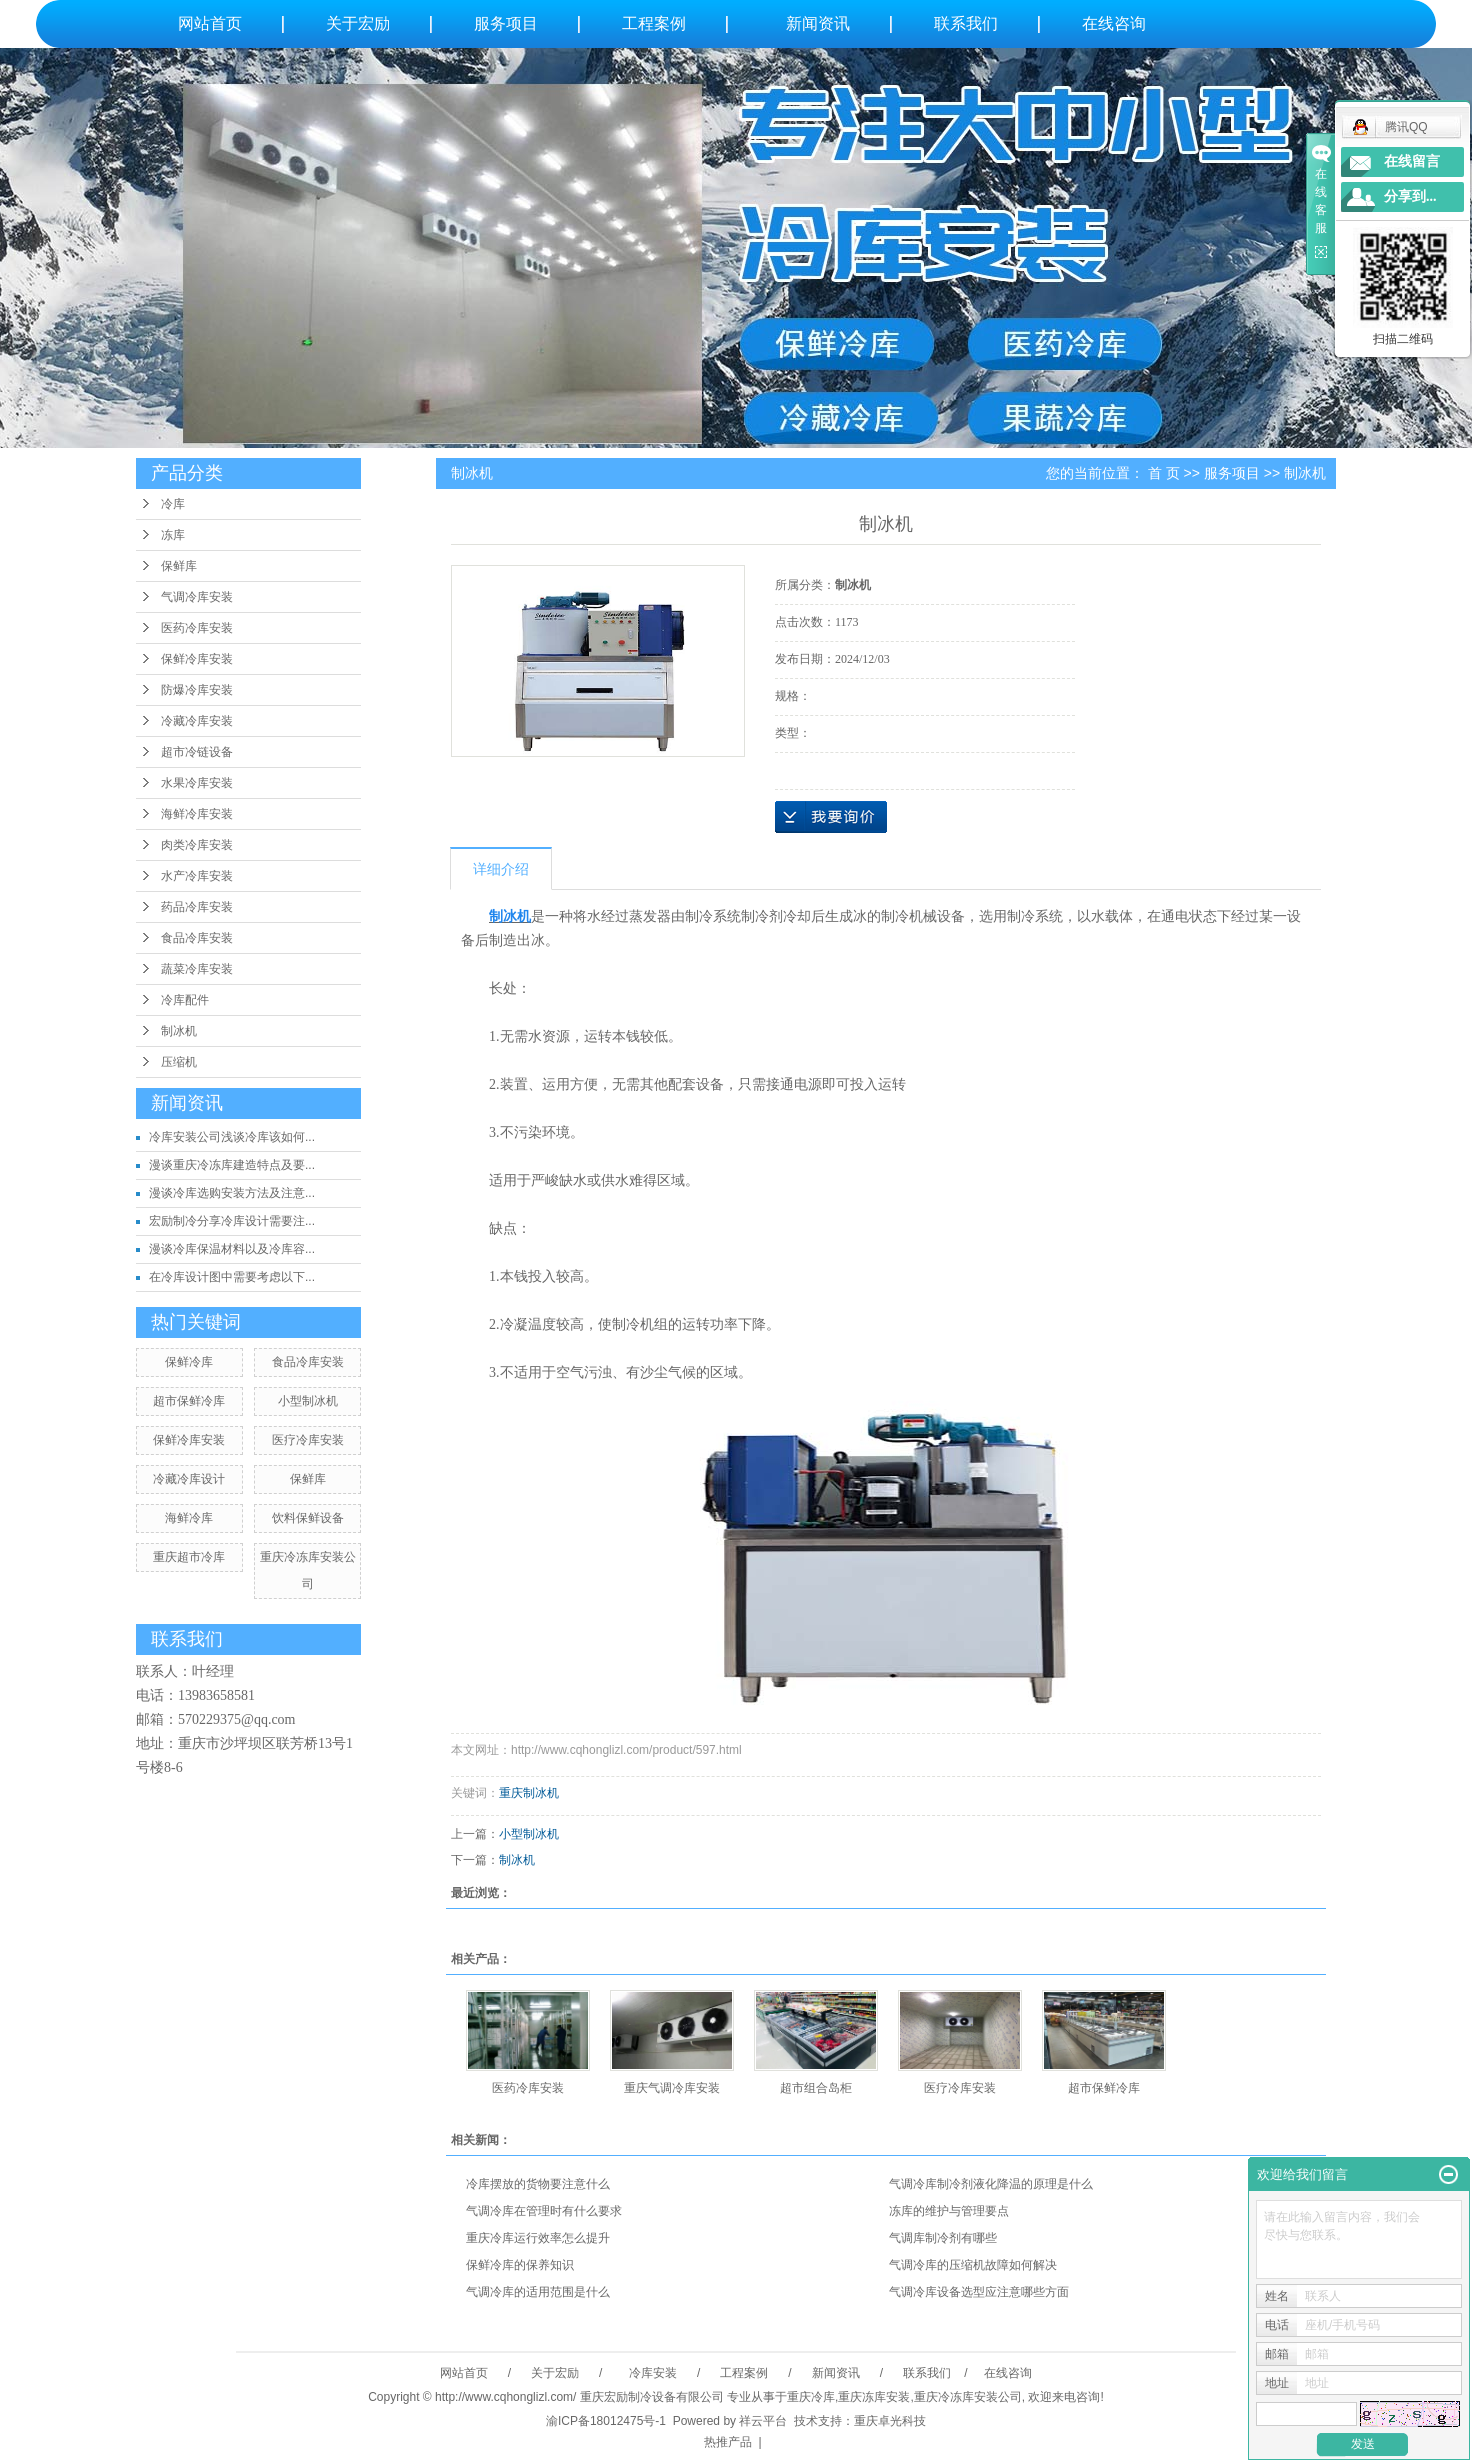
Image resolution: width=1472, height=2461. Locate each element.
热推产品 (728, 2442)
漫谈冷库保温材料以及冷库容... (232, 1249)
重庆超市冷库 (189, 1557)
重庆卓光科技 (890, 2421)
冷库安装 (651, 2373)
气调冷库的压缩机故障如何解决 (973, 2265)
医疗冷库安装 (308, 1440)
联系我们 (966, 23)
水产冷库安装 (197, 876)
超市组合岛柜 (816, 2088)
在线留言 (1412, 161)
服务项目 (506, 23)
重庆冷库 (811, 2397)
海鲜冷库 (189, 1518)
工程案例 (654, 23)
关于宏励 (358, 23)
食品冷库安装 (197, 938)
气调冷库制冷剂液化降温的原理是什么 (991, 2184)
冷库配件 (185, 1000)
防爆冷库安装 (197, 690)
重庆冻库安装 (874, 2397)
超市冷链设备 (197, 752)
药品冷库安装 (197, 907)
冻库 (173, 535)
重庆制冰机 (529, 1793)
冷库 (173, 504)
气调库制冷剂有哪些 (943, 2238)
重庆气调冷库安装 (672, 2088)
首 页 (1164, 473)
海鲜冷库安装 (197, 814)
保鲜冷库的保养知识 (520, 2265)
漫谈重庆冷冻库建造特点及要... (232, 1165)
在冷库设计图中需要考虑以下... (232, 1277)
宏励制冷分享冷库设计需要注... (232, 1221)
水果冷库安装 (197, 783)
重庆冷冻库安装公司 (968, 2397)
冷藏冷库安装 (197, 721)
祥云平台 (763, 2421)
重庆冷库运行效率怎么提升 (538, 2238)
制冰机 (179, 1031)
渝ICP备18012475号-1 (606, 2421)
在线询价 (831, 817)
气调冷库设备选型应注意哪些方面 (979, 2292)
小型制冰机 (308, 1401)
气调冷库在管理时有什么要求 (544, 2211)
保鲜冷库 (189, 1362)
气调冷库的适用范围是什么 (538, 2292)
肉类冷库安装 (197, 845)
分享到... (1410, 196)
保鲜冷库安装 (197, 659)
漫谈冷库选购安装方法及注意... (232, 1193)
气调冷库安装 (197, 597)
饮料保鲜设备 (308, 1518)
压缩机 (179, 1062)
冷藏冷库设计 (189, 1479)
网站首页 (210, 23)
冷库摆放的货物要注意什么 (538, 2184)
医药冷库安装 (197, 628)
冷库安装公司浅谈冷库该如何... (232, 1137)
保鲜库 (179, 566)
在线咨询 (1114, 23)
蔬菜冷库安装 (197, 969)
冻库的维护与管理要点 (949, 2211)
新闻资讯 (818, 23)
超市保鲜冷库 (189, 1401)
